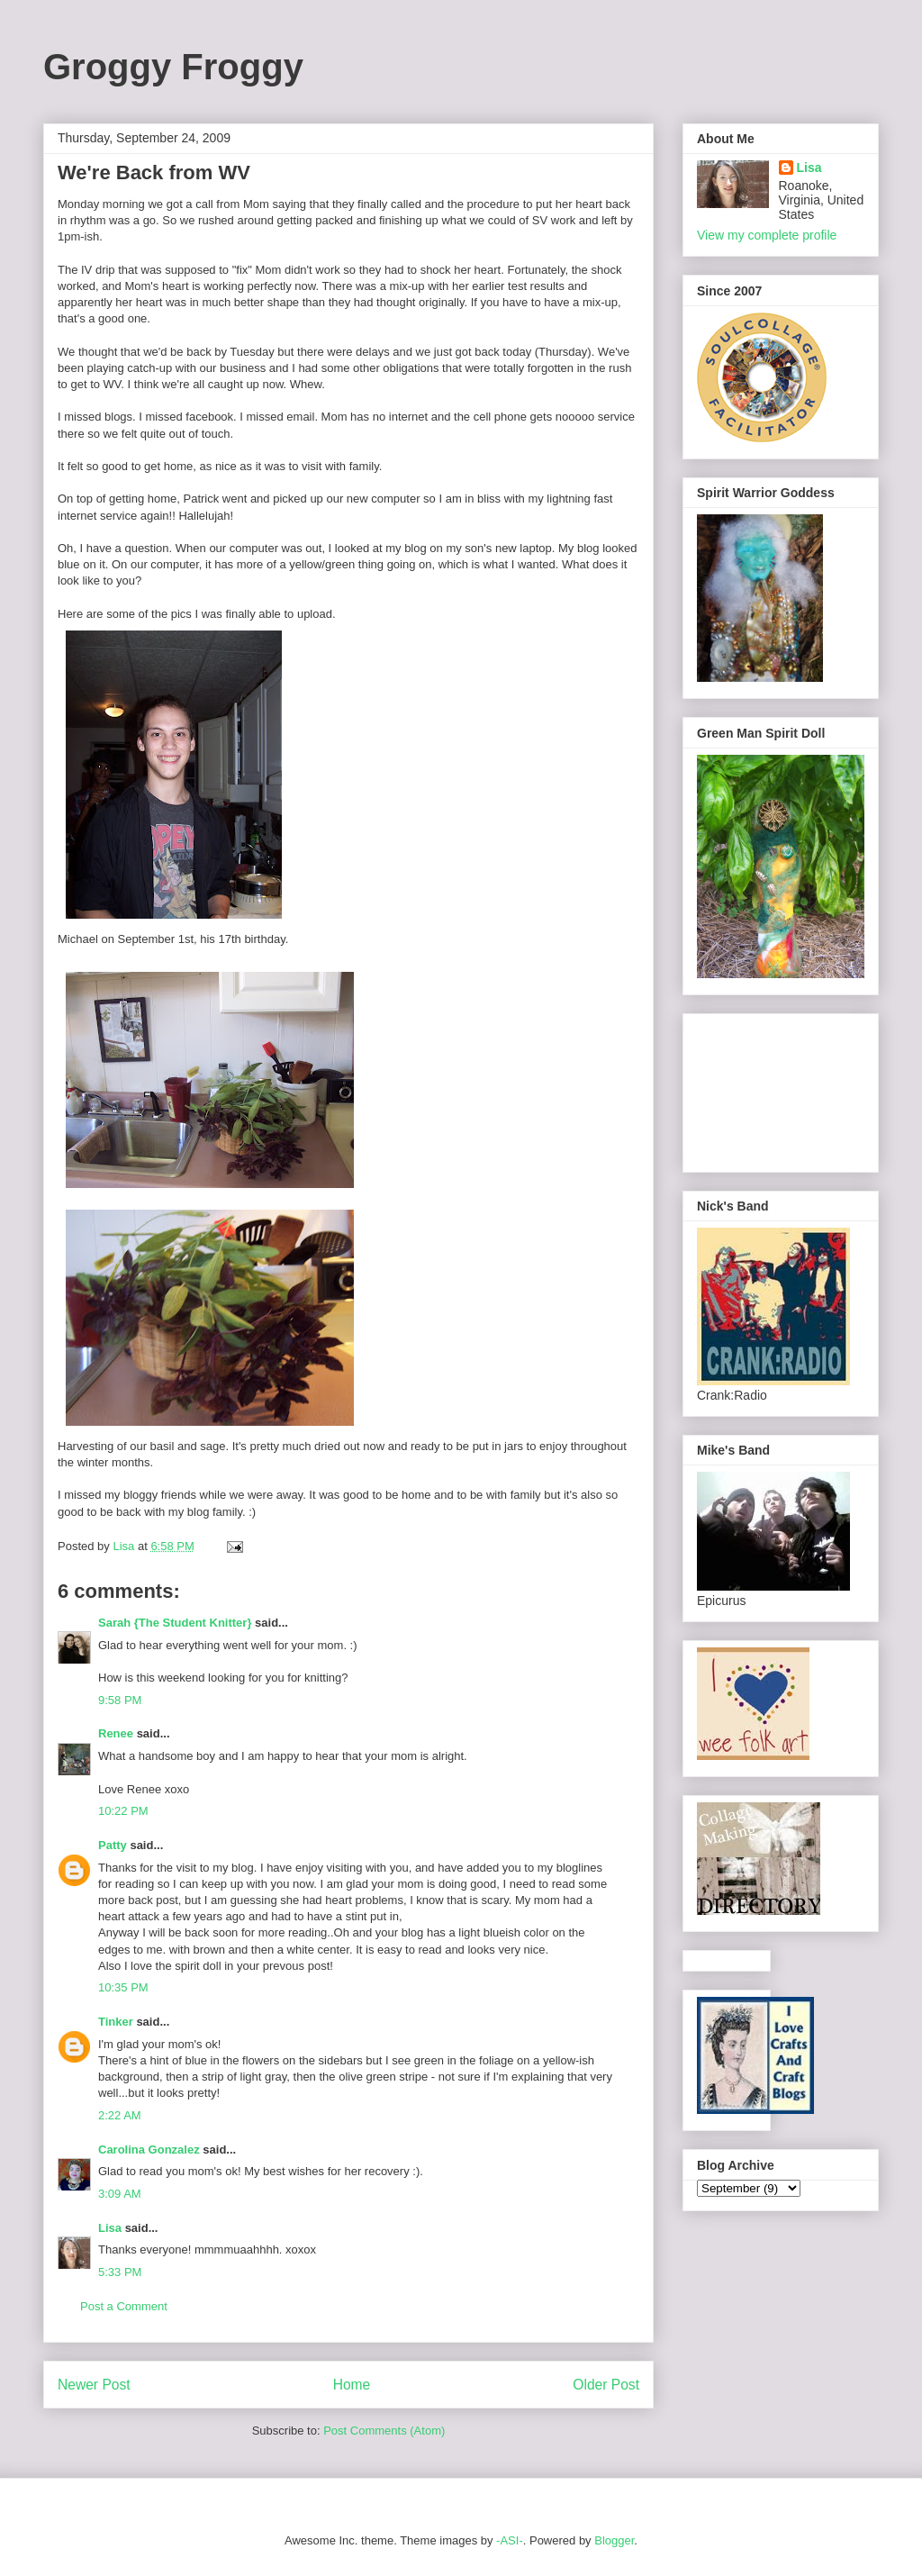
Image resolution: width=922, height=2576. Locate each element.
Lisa (110, 2228)
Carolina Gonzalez (149, 2149)
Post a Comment (123, 2306)
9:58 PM (119, 1700)
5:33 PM (119, 2272)
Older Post (606, 2384)
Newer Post (94, 2384)
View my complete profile (766, 235)
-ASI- (509, 2540)
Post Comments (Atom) (384, 2430)
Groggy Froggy (173, 66)
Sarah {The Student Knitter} (174, 1622)
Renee (115, 1733)
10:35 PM (123, 1987)
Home (352, 2384)
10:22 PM (123, 1811)
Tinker (115, 2021)
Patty (112, 1845)
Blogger (614, 2540)
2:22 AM (119, 2115)
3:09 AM (119, 2193)
